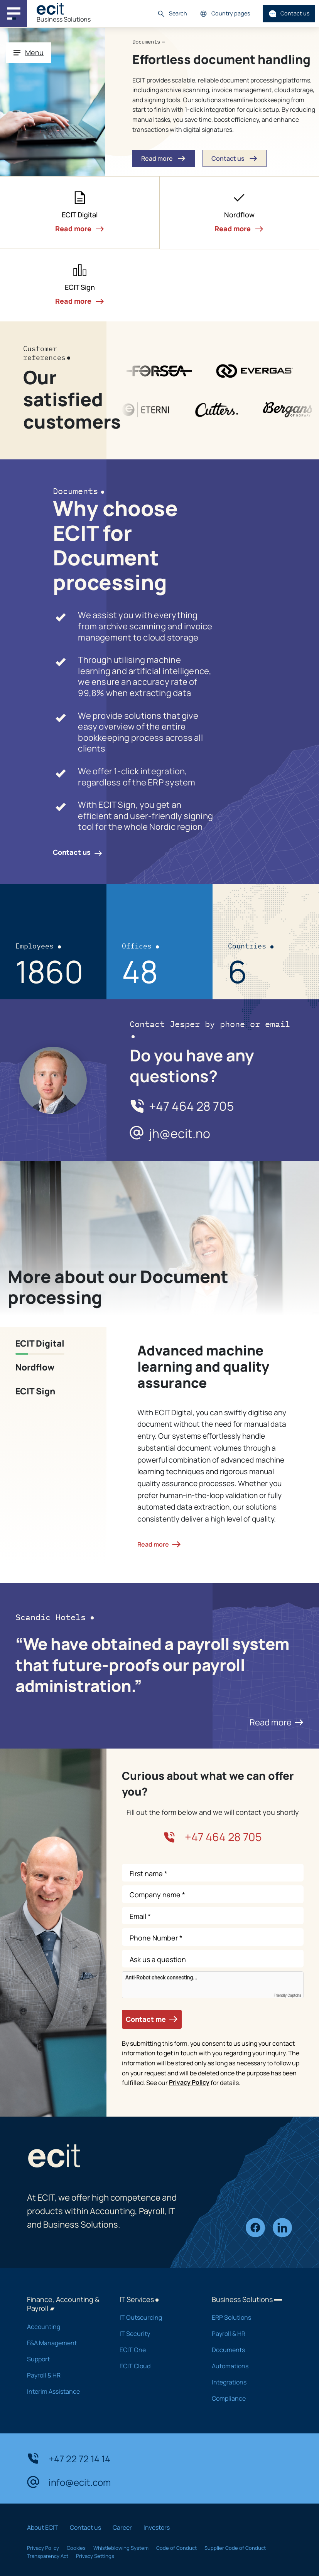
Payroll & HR (63, 2375)
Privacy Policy (189, 2082)
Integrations (248, 2382)
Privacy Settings (95, 2555)
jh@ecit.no (179, 1134)
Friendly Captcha (287, 1996)
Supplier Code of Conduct (235, 2547)
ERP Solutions (248, 2317)
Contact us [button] (234, 158)
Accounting (63, 2327)
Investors (156, 2527)
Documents (248, 2350)
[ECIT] (50, 9)
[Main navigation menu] (13, 13)
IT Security (156, 2333)
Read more (277, 1722)
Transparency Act (47, 2555)
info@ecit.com (69, 2482)
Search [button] (172, 14)
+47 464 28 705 (191, 1106)
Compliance (248, 2398)
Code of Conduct (176, 2547)
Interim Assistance (63, 2391)
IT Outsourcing (156, 2317)
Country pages (224, 14)
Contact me (152, 2019)
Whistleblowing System (121, 2547)
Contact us (289, 14)
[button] (80, 213)
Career (122, 2527)
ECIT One (156, 2350)
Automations (248, 2366)
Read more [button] (163, 158)
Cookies (76, 2547)
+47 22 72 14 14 (68, 2458)
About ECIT (42, 2527)
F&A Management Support (63, 2351)
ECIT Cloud (156, 2366)
